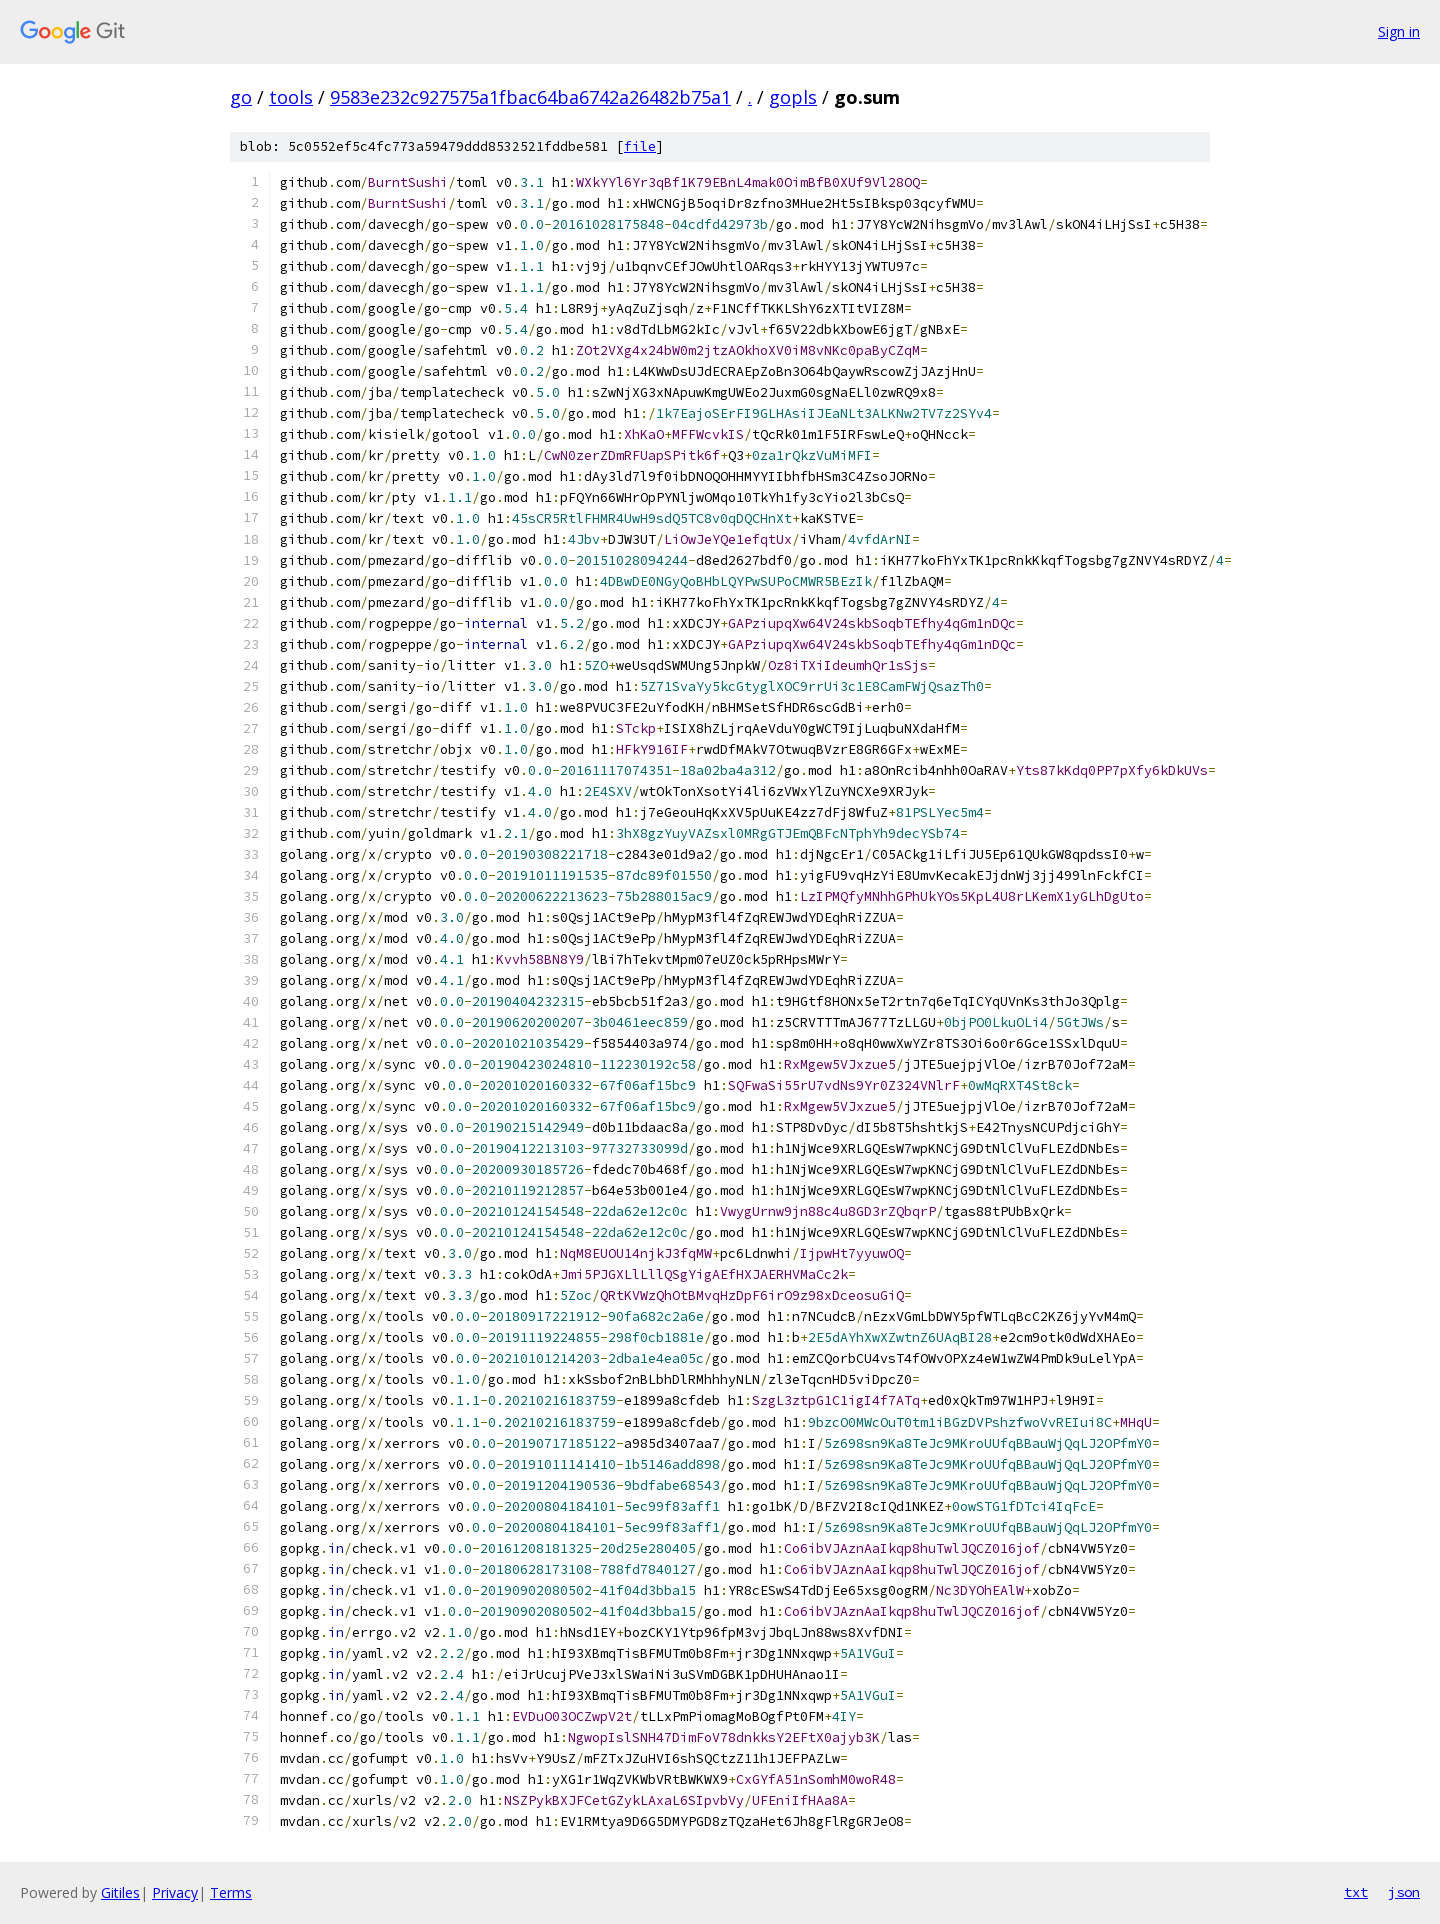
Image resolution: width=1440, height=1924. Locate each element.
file (640, 146)
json (1404, 1892)
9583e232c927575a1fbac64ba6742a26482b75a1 (530, 97)
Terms (231, 1892)
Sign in (1399, 31)
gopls (793, 97)
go (241, 97)
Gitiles (120, 1892)
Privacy (175, 1892)
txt (1356, 1892)
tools (291, 97)
